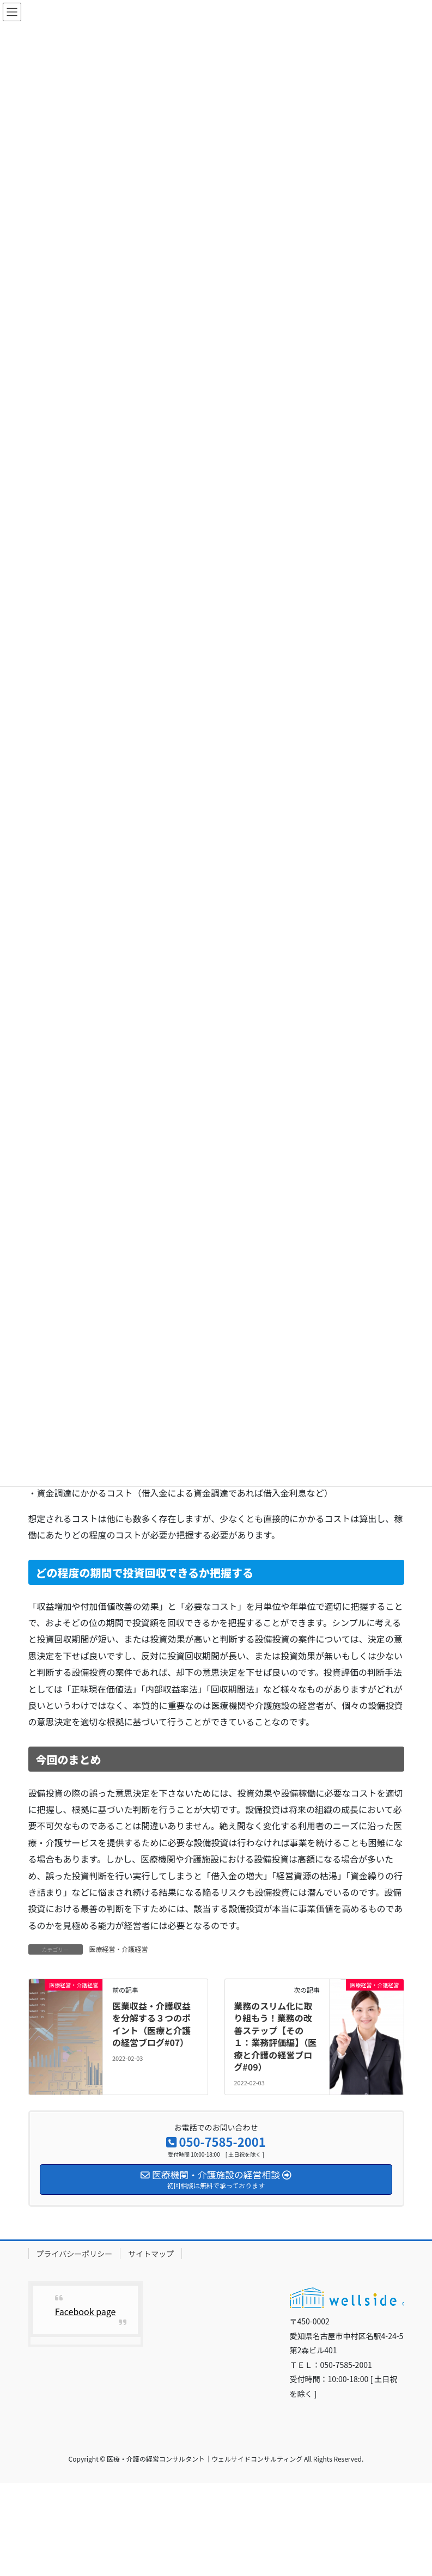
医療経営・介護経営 (118, 1949)
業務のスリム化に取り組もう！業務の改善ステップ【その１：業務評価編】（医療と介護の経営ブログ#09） (275, 2036)
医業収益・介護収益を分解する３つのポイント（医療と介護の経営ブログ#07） (151, 2024)
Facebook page (85, 2311)
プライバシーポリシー (74, 2253)
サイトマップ (151, 2253)
